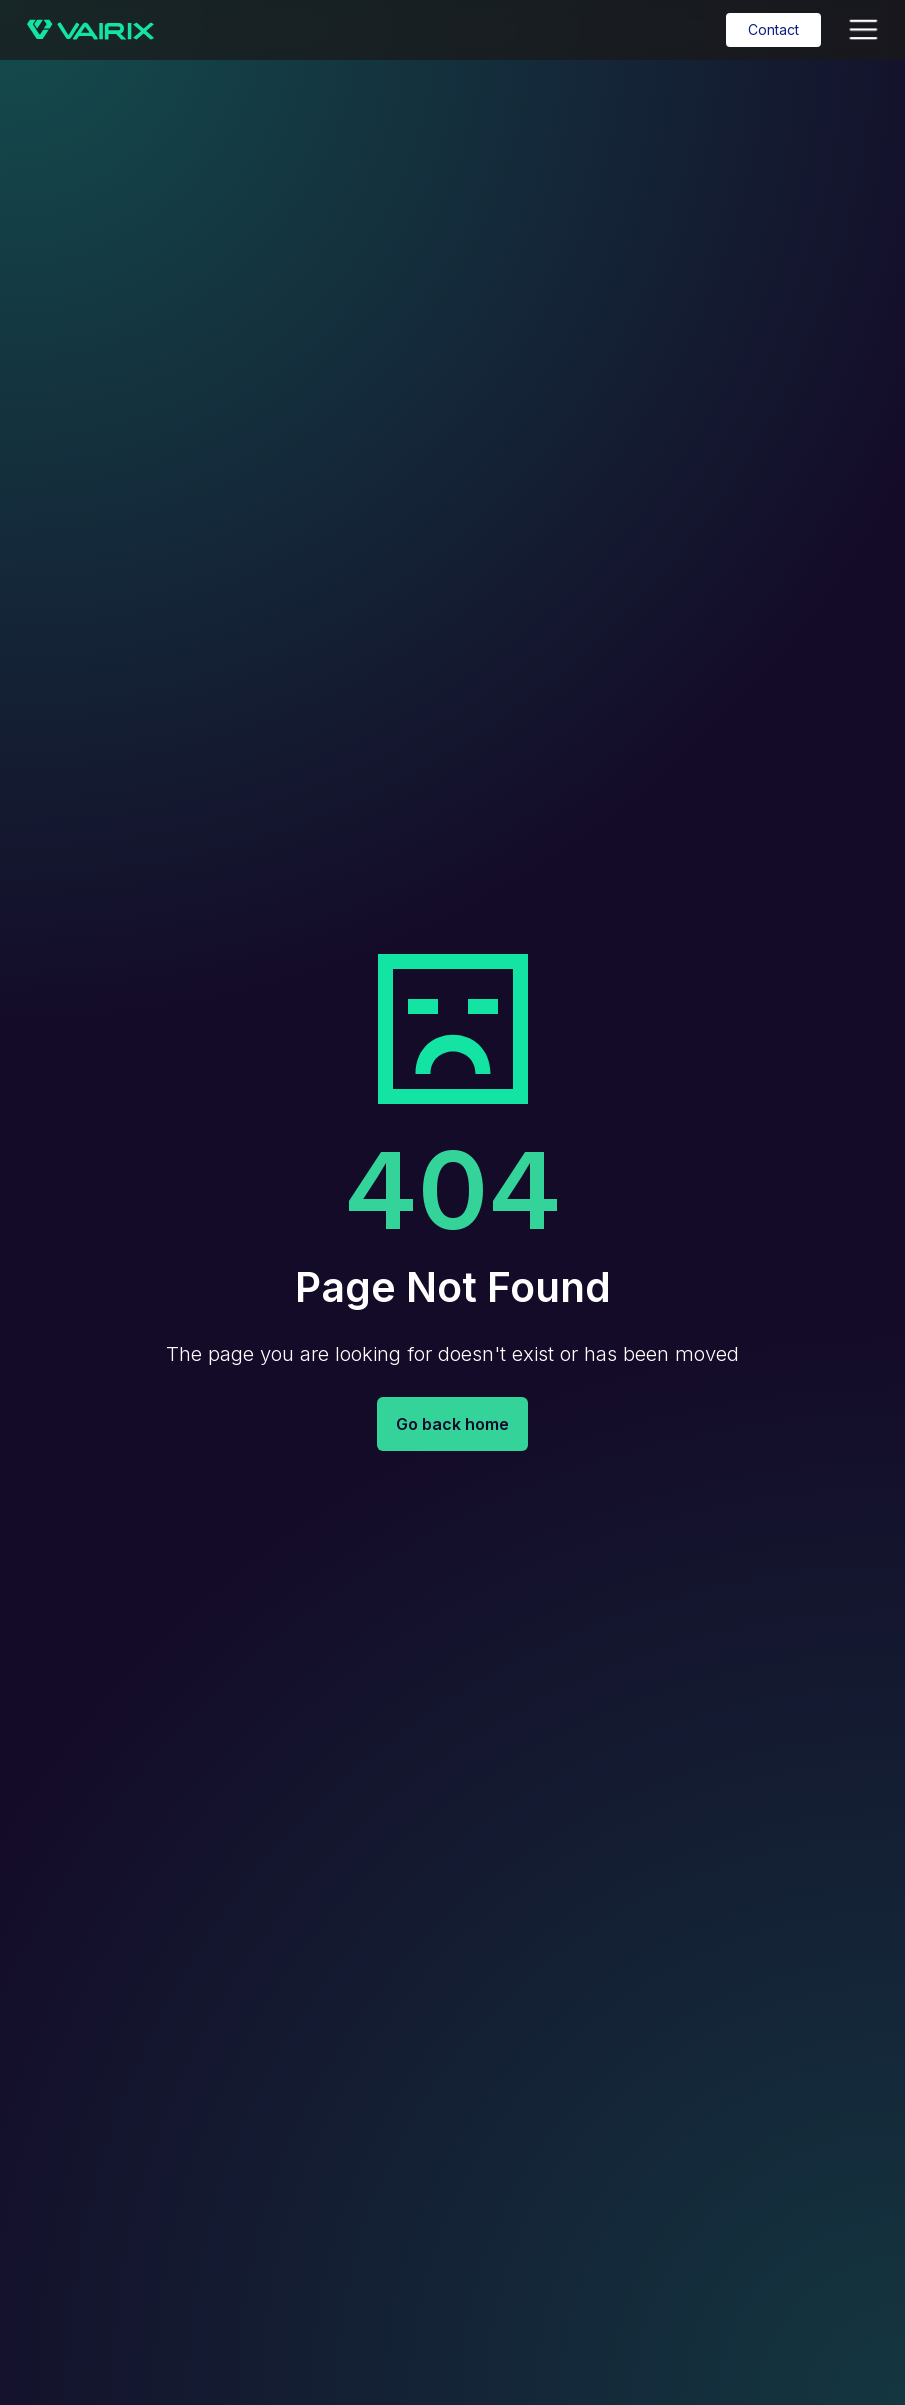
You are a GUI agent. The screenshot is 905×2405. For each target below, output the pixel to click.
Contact (773, 29)
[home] (90, 30)
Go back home (452, 1424)
